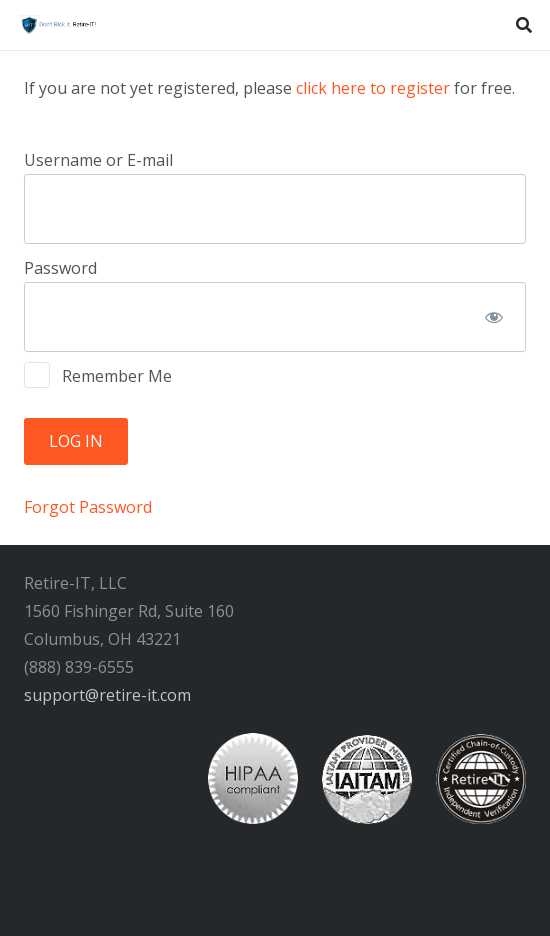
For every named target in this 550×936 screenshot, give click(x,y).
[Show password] (493, 317)
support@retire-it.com (107, 695)
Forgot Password (88, 507)
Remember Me (98, 375)
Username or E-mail (98, 160)
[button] (524, 25)
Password (60, 268)
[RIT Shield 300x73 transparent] (57, 25)
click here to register (373, 88)
